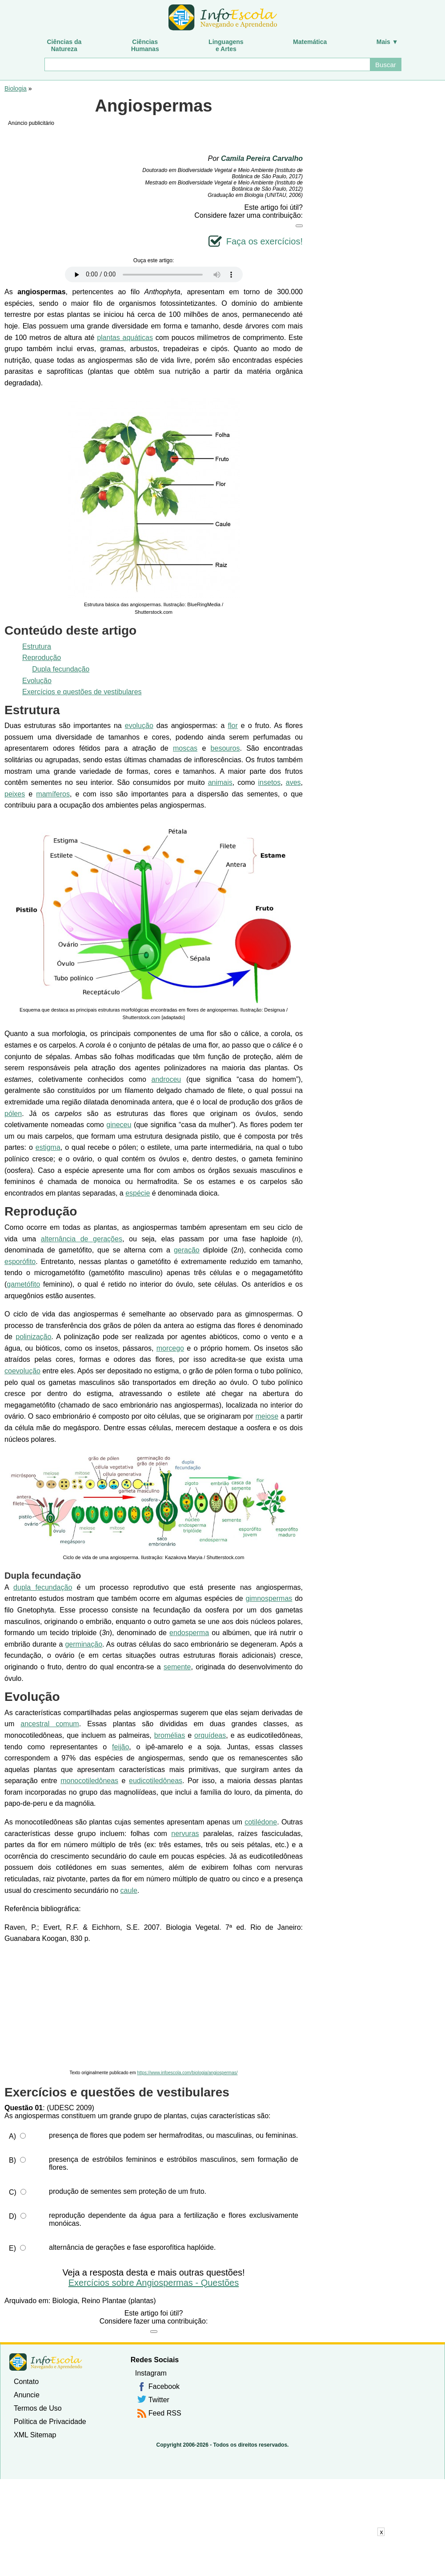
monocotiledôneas (89, 1780)
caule (128, 1890)
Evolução (37, 680)
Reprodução (41, 657)
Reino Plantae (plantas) (118, 2300)
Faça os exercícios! (264, 241)
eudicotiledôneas (155, 1780)
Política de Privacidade (50, 2421)
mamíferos (53, 794)
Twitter (158, 2400)
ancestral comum (49, 1724)
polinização (33, 1336)
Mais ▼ (387, 41)
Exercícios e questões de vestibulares (82, 692)
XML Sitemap (35, 2435)
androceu (166, 1079)
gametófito (23, 1284)
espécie (137, 1193)
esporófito (20, 1261)
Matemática (310, 41)
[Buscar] (207, 64)
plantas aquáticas (125, 337)
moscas (185, 748)
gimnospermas (268, 1598)
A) (12, 2136)
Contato (26, 2381)
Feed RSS (164, 2413)
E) (12, 2248)
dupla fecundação (42, 1587)
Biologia (15, 88)
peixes (14, 794)
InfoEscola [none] (45, 2362)
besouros (225, 748)
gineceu (118, 1124)
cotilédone (261, 1822)
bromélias (169, 1735)
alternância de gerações (81, 1239)
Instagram (151, 2373)
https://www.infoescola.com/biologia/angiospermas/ (187, 2072)
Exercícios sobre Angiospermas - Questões (153, 2283)
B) (12, 2160)
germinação (83, 1644)
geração (187, 1250)
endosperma (189, 1632)
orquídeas (210, 1735)
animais (220, 782)
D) (12, 2216)
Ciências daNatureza (64, 45)
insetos (269, 782)
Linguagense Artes (226, 45)
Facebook (164, 2386)
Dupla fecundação (60, 669)
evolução (139, 725)
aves (293, 782)
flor (233, 725)
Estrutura (36, 646)
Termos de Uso (38, 2408)
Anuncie (27, 2395)
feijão (120, 1747)
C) (12, 2192)
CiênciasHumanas (145, 45)
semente (177, 1667)
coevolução (22, 1371)
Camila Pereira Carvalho (262, 158)
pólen (13, 1113)
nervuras (185, 1833)
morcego (170, 1348)
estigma (48, 1147)
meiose (267, 1416)
